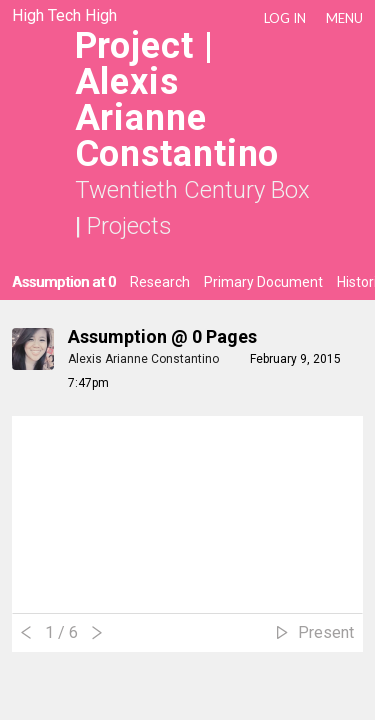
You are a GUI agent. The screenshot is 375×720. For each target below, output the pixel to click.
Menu (344, 18)
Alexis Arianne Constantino (145, 359)
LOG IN (285, 18)
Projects (129, 226)
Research (160, 282)
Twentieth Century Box (192, 190)
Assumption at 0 (64, 282)
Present (326, 632)
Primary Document (263, 282)
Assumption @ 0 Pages (162, 336)
